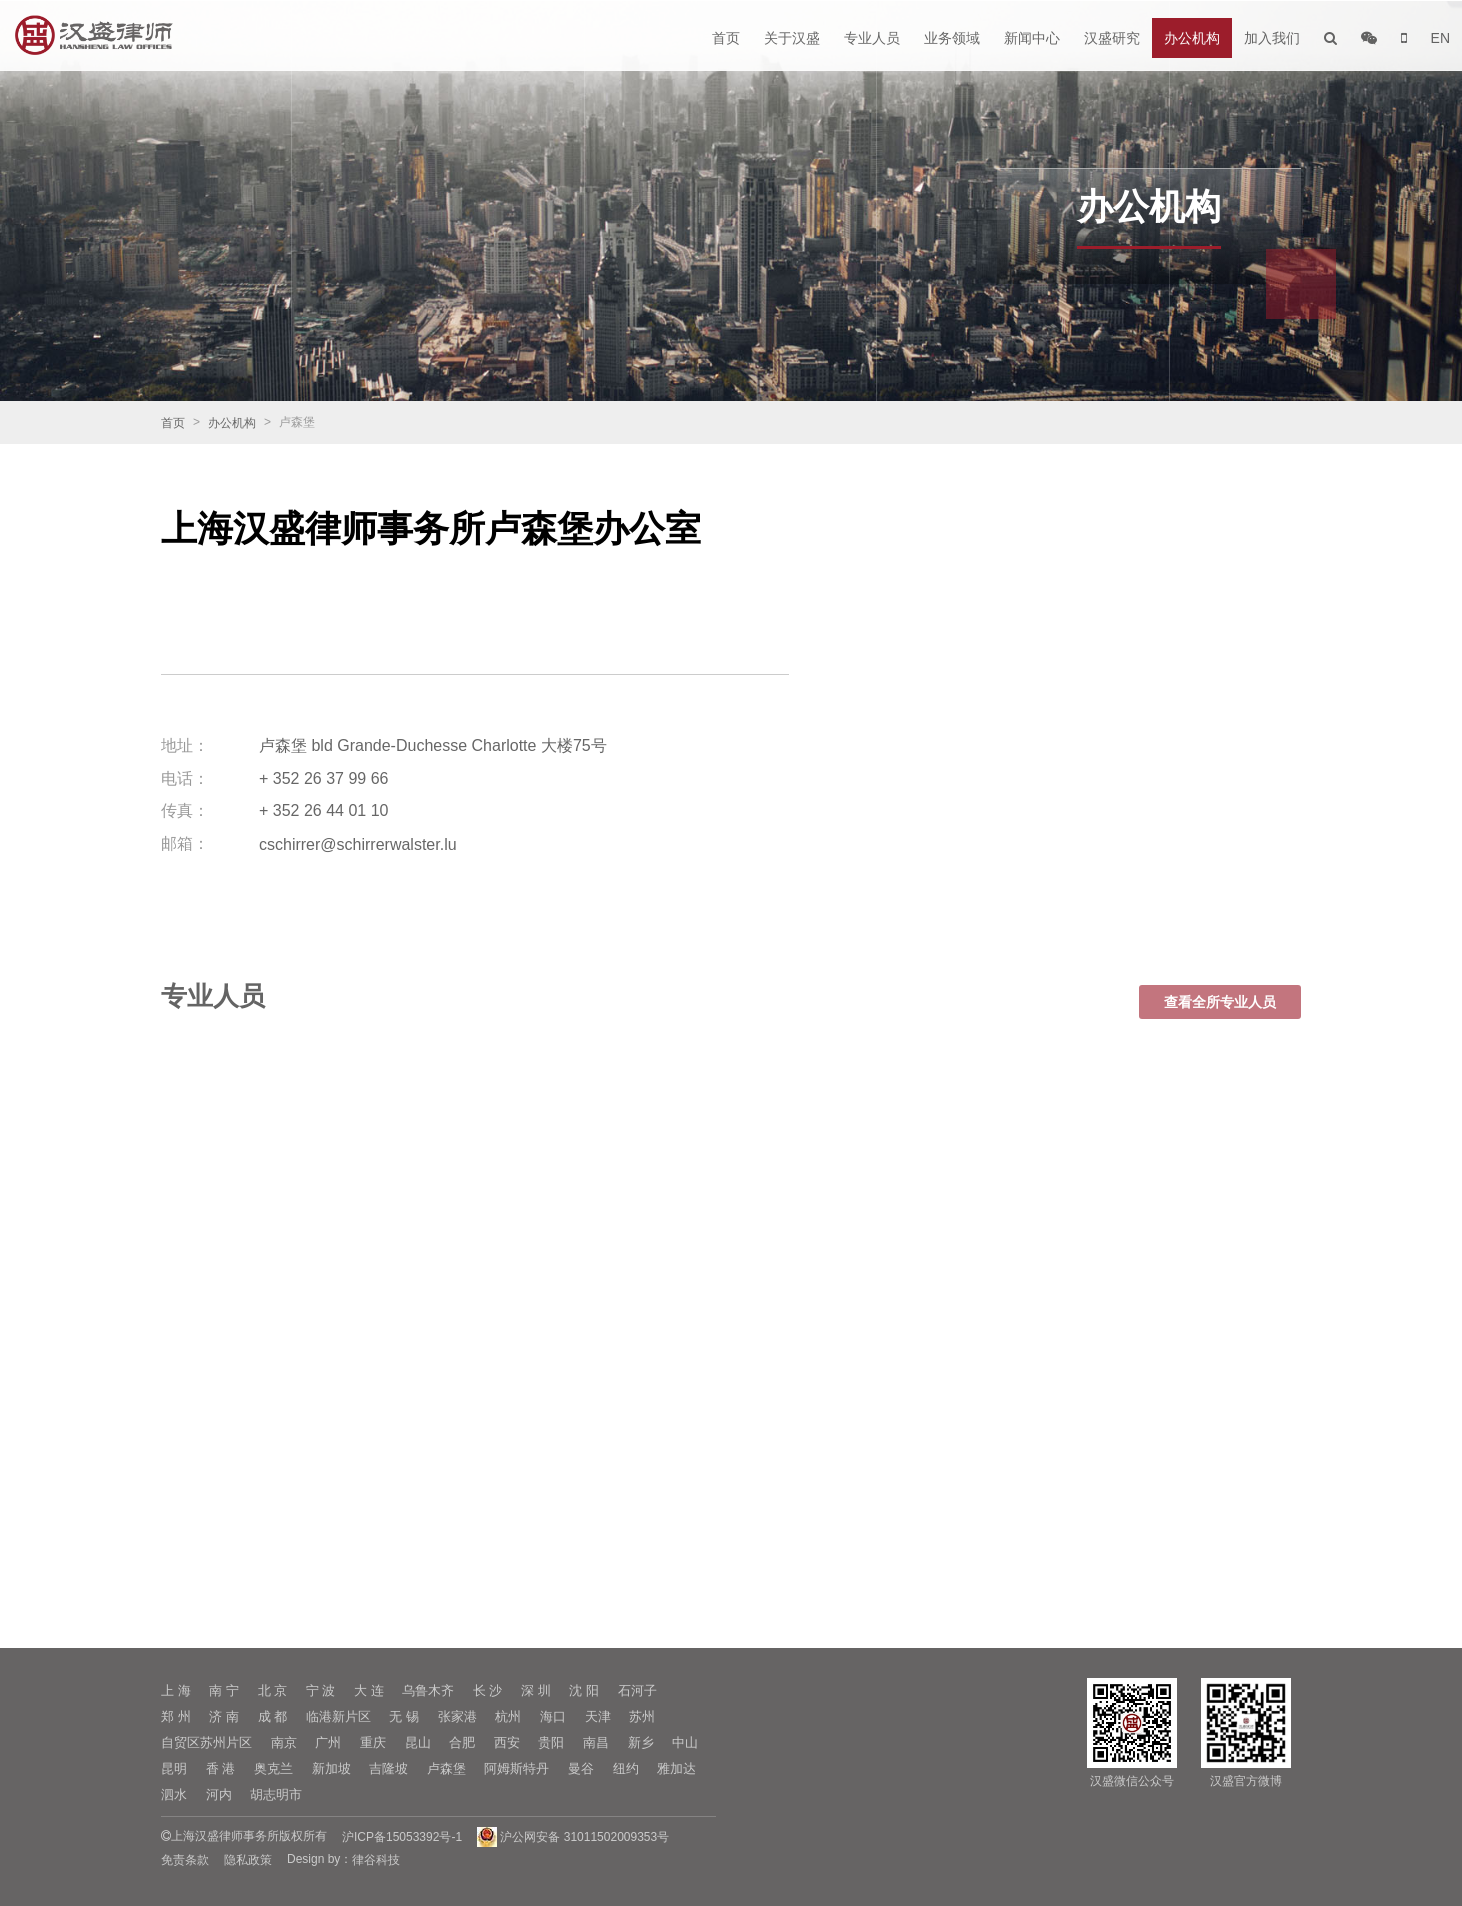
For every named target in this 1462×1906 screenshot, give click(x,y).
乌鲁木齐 (428, 1690)
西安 (507, 1742)
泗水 (174, 1794)
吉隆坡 (388, 1768)
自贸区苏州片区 (206, 1742)
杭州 (508, 1716)
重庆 (373, 1742)
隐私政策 (248, 1860)
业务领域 (952, 38)
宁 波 (321, 1690)
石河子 (637, 1690)
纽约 (626, 1768)
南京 (284, 1742)
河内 (219, 1794)
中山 (685, 1742)
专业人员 (872, 38)
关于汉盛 (792, 38)
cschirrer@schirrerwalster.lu (357, 843)
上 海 (176, 1690)
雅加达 (676, 1768)
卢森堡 (446, 1768)
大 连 (369, 1690)
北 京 (273, 1690)
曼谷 (581, 1768)
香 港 (221, 1768)
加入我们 (1272, 38)
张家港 (457, 1716)
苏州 (642, 1716)
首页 (726, 38)
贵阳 (551, 1742)
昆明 (174, 1768)
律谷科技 (376, 1860)
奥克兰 (273, 1768)
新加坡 (331, 1768)
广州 (328, 1742)
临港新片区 (338, 1716)
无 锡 (404, 1716)
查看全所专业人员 (1220, 1020)
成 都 (273, 1716)
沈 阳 (584, 1690)
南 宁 (224, 1690)
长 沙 (488, 1690)
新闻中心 (1032, 38)
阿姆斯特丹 (516, 1768)
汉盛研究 (1112, 38)
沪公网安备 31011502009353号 (573, 1837)
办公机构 (1192, 38)
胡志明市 (276, 1794)
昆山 (418, 1742)
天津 (598, 1716)
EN (1440, 38)
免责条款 (185, 1860)
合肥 (462, 1742)
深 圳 (536, 1690)
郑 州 (176, 1716)
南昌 (596, 1742)
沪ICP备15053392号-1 (402, 1837)
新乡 (641, 1742)
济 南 (224, 1716)
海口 (553, 1716)
